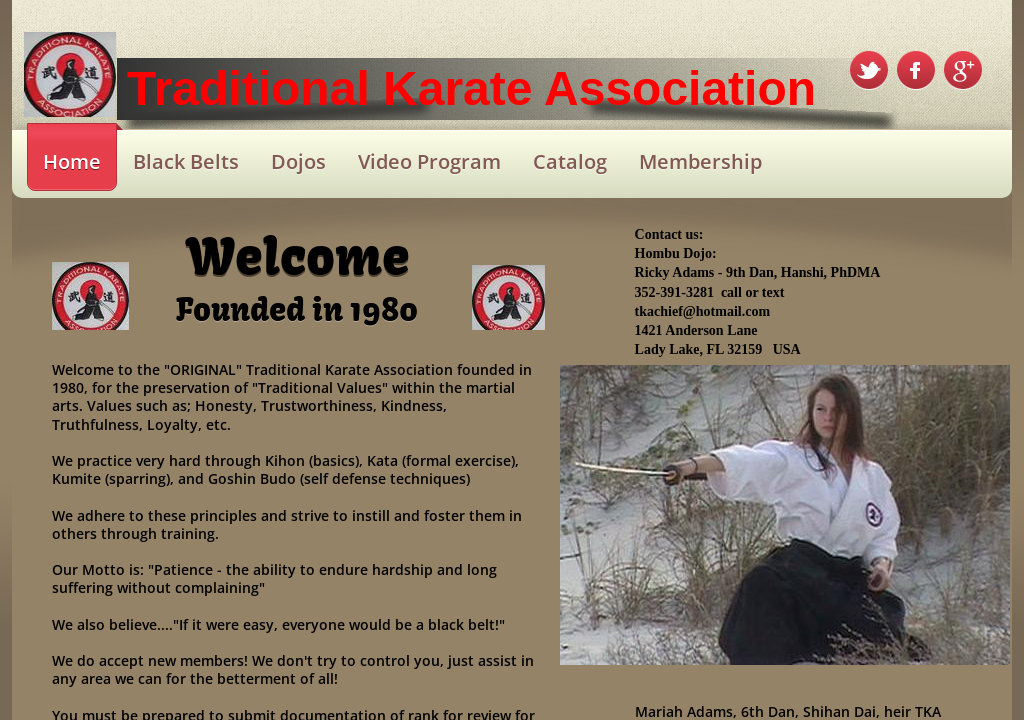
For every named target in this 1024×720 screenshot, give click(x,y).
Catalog (570, 161)
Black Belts (186, 161)
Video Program (429, 161)
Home (72, 161)
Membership (700, 161)
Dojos (298, 161)
